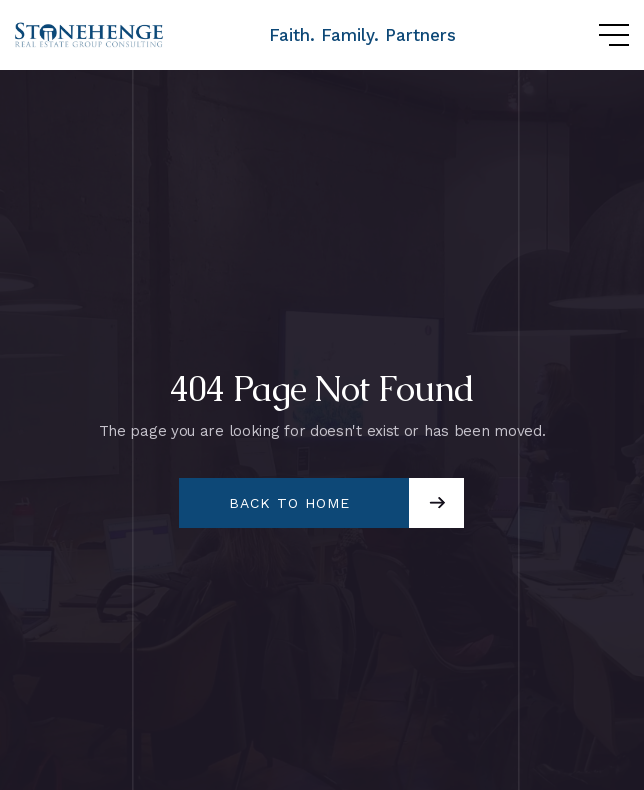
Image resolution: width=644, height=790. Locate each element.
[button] (594, 35)
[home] (90, 35)
